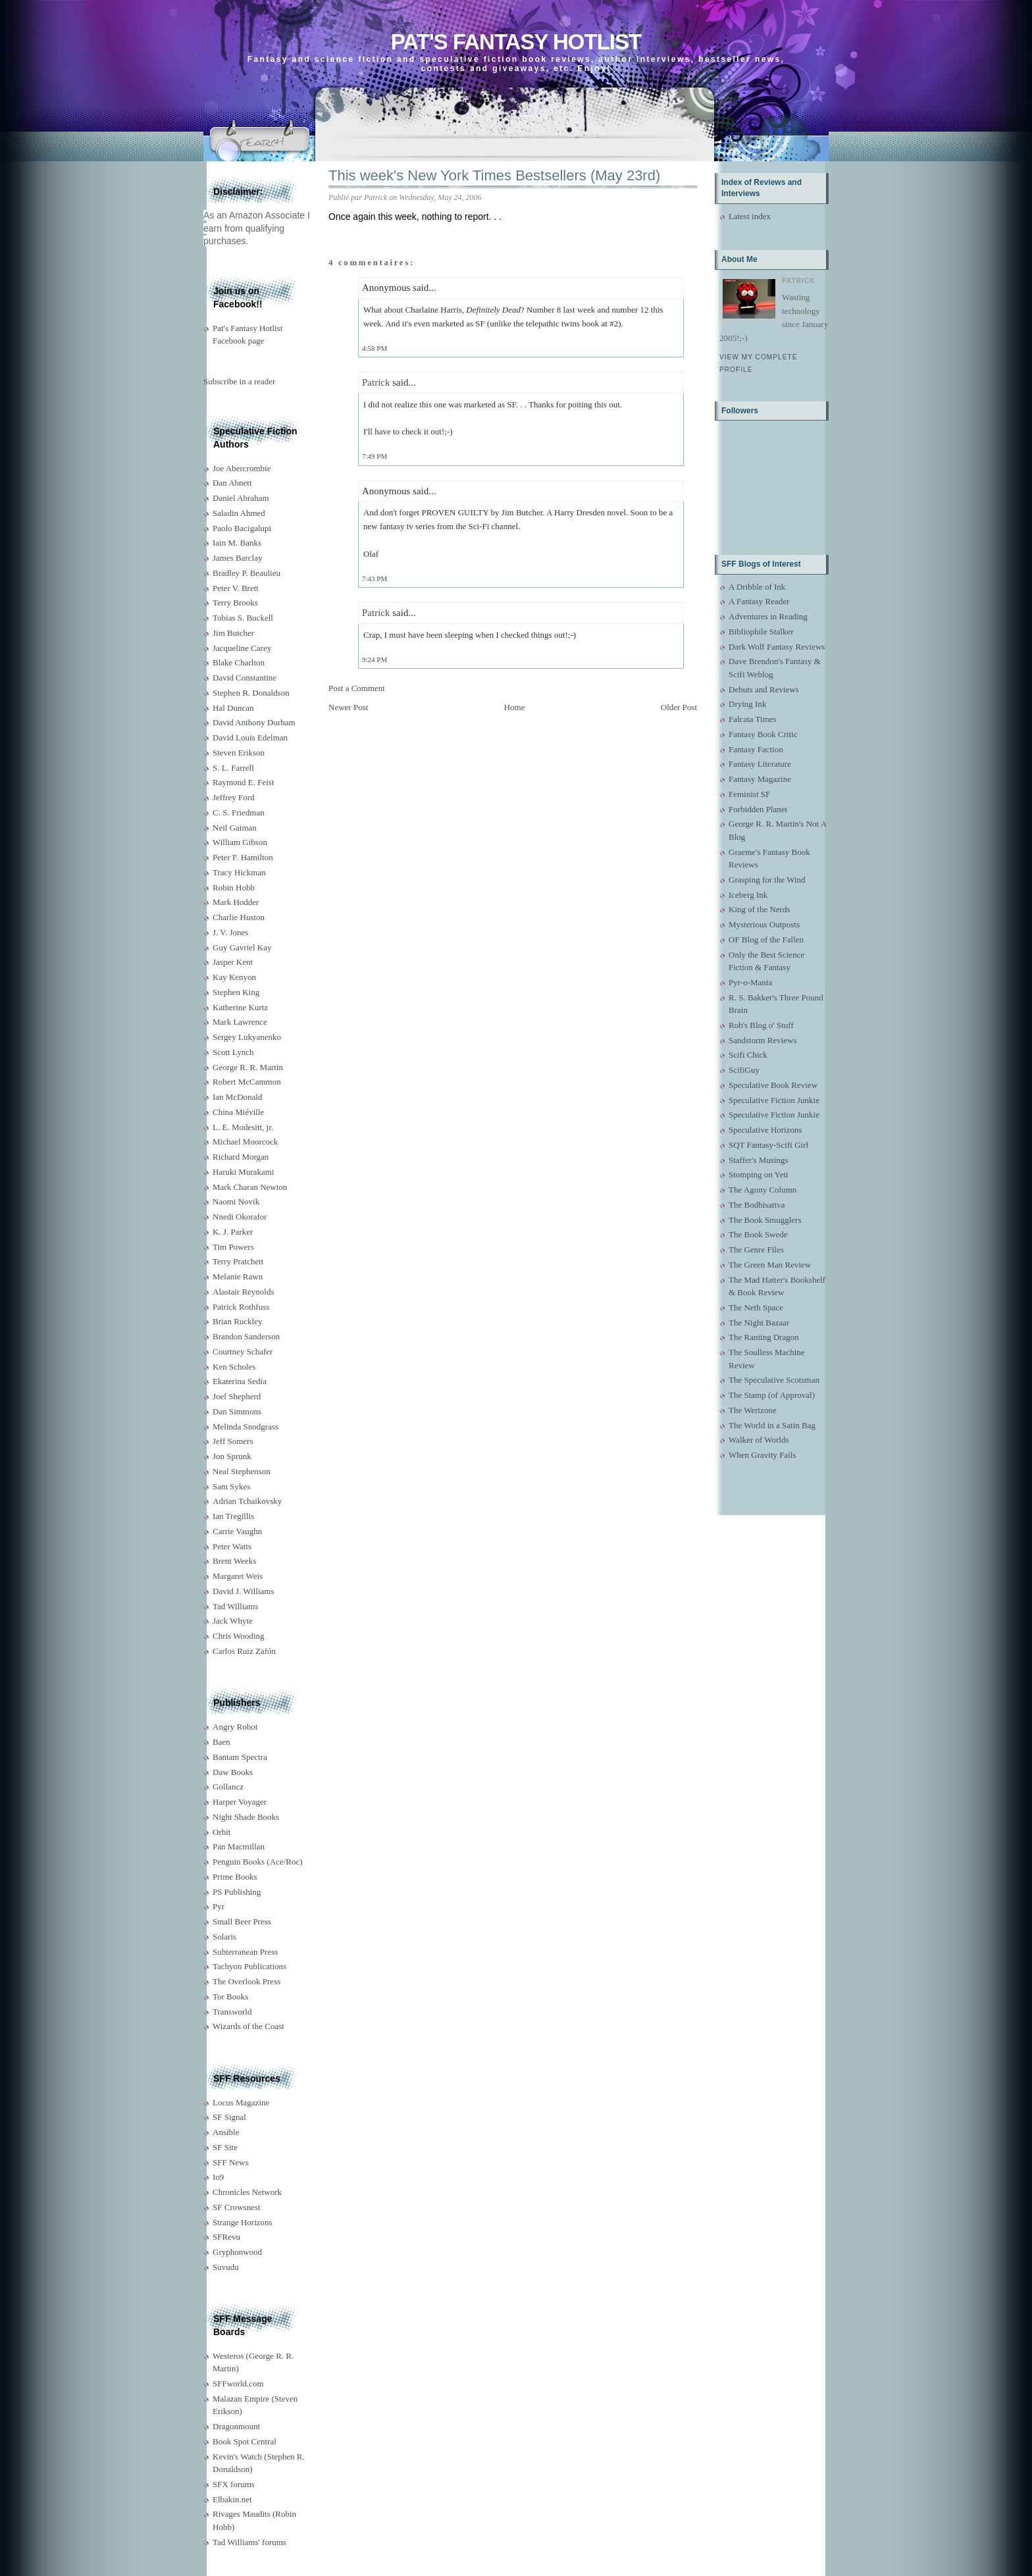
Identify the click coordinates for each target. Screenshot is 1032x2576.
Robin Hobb (234, 887)
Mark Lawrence (240, 1022)
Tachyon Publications (249, 1966)
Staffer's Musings (758, 1160)
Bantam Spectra (240, 1757)
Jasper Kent (233, 962)
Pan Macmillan (239, 1846)
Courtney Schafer (242, 1351)
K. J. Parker (233, 1232)
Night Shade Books (246, 1817)
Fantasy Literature (760, 764)
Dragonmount (236, 2426)
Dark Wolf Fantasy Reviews (777, 647)
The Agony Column (762, 1190)
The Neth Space (756, 1307)
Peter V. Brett (236, 588)
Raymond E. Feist (243, 782)
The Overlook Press (246, 1981)
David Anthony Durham (254, 722)
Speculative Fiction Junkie (774, 1100)
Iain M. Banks (237, 543)
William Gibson (240, 842)
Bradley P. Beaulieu (246, 573)
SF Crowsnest (237, 2207)
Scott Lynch (233, 1052)
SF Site (225, 2147)
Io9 (218, 2177)
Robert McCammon (247, 1082)
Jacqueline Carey (242, 648)
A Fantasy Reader (759, 601)
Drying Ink (747, 704)
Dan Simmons (237, 1411)
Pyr (218, 1906)
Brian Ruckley (237, 1321)
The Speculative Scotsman (774, 1380)
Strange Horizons (242, 2222)
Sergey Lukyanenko (247, 1037)
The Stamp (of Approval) (772, 1395)
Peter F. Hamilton (243, 857)
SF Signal (229, 2117)
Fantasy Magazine (760, 779)
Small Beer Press (242, 1921)
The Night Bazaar (759, 1322)
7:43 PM (374, 578)
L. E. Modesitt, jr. (243, 1127)
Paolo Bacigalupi (242, 528)
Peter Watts (232, 1546)
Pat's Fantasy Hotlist (516, 42)
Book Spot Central (244, 2441)
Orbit (221, 1832)
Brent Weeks (234, 1561)
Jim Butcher (233, 633)
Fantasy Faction (756, 749)
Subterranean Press (245, 1952)
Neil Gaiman (235, 828)
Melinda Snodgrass (245, 1426)
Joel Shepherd (237, 1396)
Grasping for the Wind (767, 880)
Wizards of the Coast (248, 2026)
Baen (221, 1742)
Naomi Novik (236, 1201)
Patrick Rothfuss (241, 1307)
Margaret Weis (238, 1576)
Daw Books (233, 1772)
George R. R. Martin (248, 1067)
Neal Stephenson (242, 1471)
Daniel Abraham (241, 498)
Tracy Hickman (239, 872)
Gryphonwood (237, 2252)
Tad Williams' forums (249, 2542)
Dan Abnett (232, 483)
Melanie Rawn (238, 1276)
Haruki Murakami (243, 1172)
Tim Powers (233, 1247)
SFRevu (226, 2237)
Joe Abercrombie (242, 468)
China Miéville (238, 1112)
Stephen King (236, 992)
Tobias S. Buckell (243, 618)
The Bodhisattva (757, 1205)
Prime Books (235, 1877)
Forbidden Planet (758, 809)
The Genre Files (756, 1249)
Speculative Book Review (773, 1085)
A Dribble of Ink (757, 587)
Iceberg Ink (748, 895)
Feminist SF (749, 794)
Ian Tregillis (233, 1516)
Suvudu (226, 2267)
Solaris (224, 1937)
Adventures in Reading (768, 616)
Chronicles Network (247, 2192)
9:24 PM (374, 659)
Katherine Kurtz (240, 1007)
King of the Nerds (759, 909)
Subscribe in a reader (239, 381)
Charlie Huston (239, 917)
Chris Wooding (239, 1636)
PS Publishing (237, 1892)
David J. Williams (243, 1591)
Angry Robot (235, 1727)
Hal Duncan (233, 708)
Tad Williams (235, 1606)
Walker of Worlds (759, 1440)
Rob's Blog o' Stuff (761, 1025)
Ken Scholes (234, 1367)
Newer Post (348, 707)
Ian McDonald (237, 1097)
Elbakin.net (232, 2499)
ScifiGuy (744, 1070)
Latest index (750, 216)
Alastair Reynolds (243, 1292)
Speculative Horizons (765, 1130)
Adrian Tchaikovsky (247, 1501)
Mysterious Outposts (764, 924)
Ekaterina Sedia (240, 1381)
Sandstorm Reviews (763, 1040)
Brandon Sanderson (246, 1336)
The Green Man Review (770, 1265)
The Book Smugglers (765, 1220)
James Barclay (237, 558)
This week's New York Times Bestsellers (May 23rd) (494, 175)
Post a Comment (356, 688)
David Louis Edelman (250, 737)
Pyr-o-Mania (750, 982)
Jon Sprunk (232, 1456)
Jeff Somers (233, 1441)
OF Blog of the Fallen (766, 939)
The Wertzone (753, 1410)
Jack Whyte (233, 1621)
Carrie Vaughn (237, 1531)
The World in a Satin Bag (772, 1425)
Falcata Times (753, 719)
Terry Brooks (235, 602)
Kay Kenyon (234, 977)
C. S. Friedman (239, 812)
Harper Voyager (240, 1802)
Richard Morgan (241, 1157)
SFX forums (234, 2484)
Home (514, 707)
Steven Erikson (239, 753)
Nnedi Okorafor (240, 1217)
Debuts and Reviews (764, 689)
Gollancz (228, 1786)
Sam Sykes (231, 1486)
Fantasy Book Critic (763, 734)
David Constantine (244, 678)
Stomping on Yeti (758, 1174)
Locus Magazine (241, 2102)
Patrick (376, 382)
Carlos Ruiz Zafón (244, 1651)
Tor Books (230, 1996)
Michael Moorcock (245, 1141)
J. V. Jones (230, 932)
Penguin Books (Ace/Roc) (257, 1862)
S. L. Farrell (233, 768)
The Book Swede (758, 1234)
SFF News (231, 2162)
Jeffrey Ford (234, 797)
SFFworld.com (238, 2383)
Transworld (232, 2012)
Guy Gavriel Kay (242, 947)
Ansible (226, 2132)
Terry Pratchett (238, 1261)
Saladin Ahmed (239, 513)
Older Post (679, 707)
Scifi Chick (748, 1055)
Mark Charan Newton (250, 1187)
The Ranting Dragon (764, 1337)
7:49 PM (374, 456)
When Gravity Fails (762, 1455)
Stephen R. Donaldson (251, 693)
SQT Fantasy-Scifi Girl (768, 1145)
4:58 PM (374, 348)
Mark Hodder (236, 902)
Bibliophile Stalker (761, 631)
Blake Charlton (239, 662)
